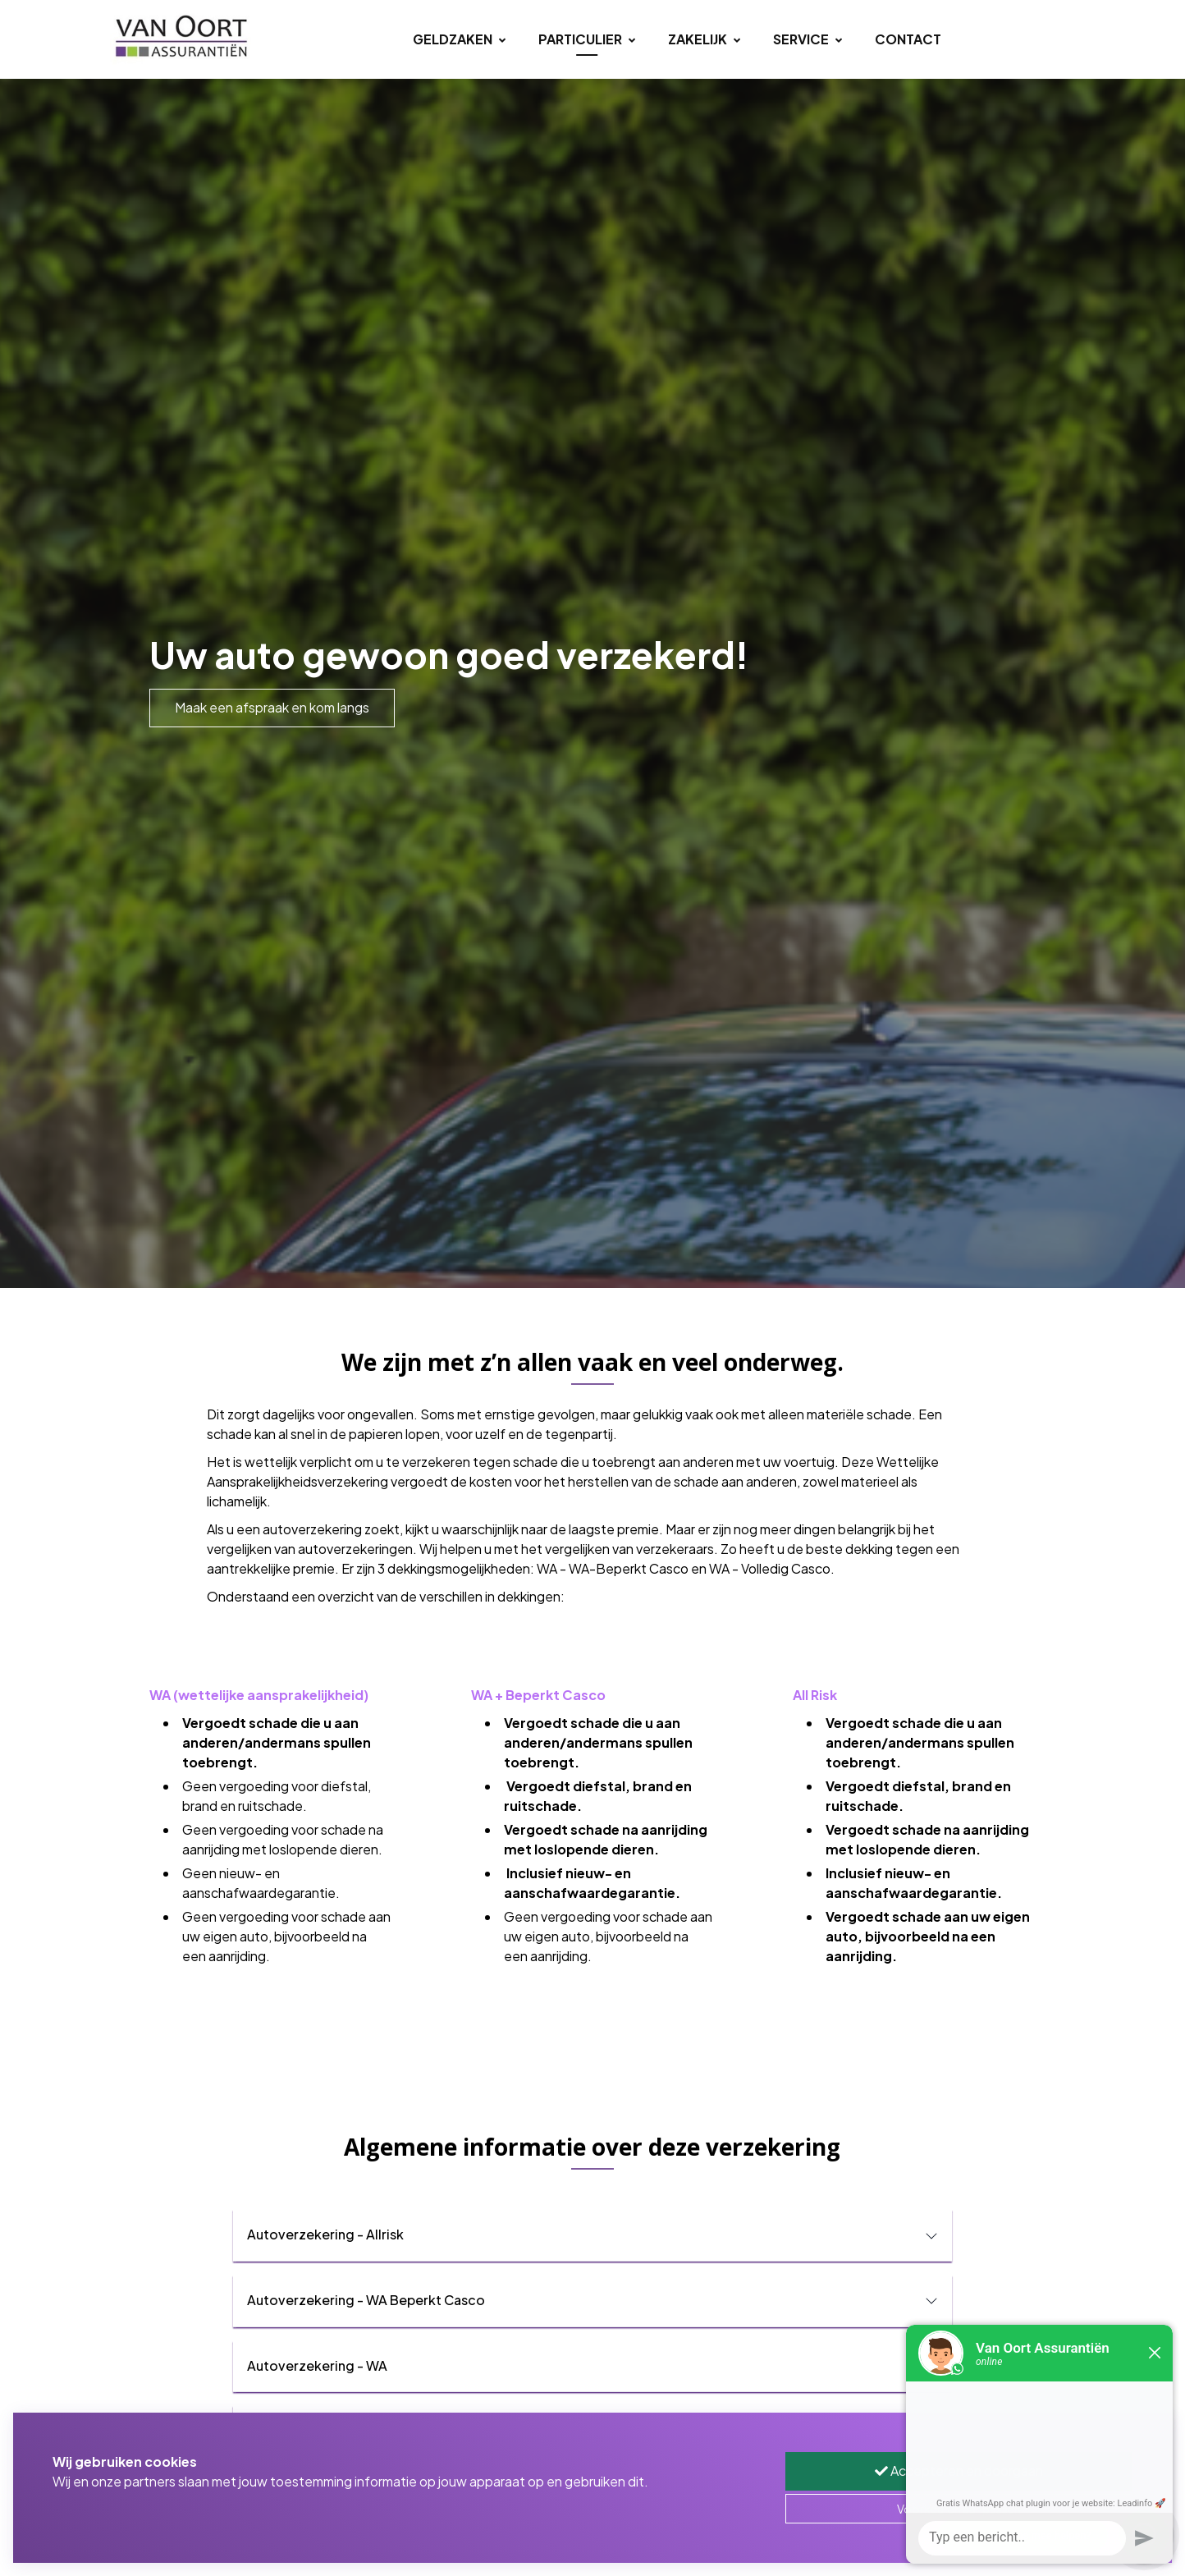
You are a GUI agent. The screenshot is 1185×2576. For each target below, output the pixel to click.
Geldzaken (459, 39)
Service (807, 39)
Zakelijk (704, 39)
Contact (908, 39)
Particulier (586, 39)
